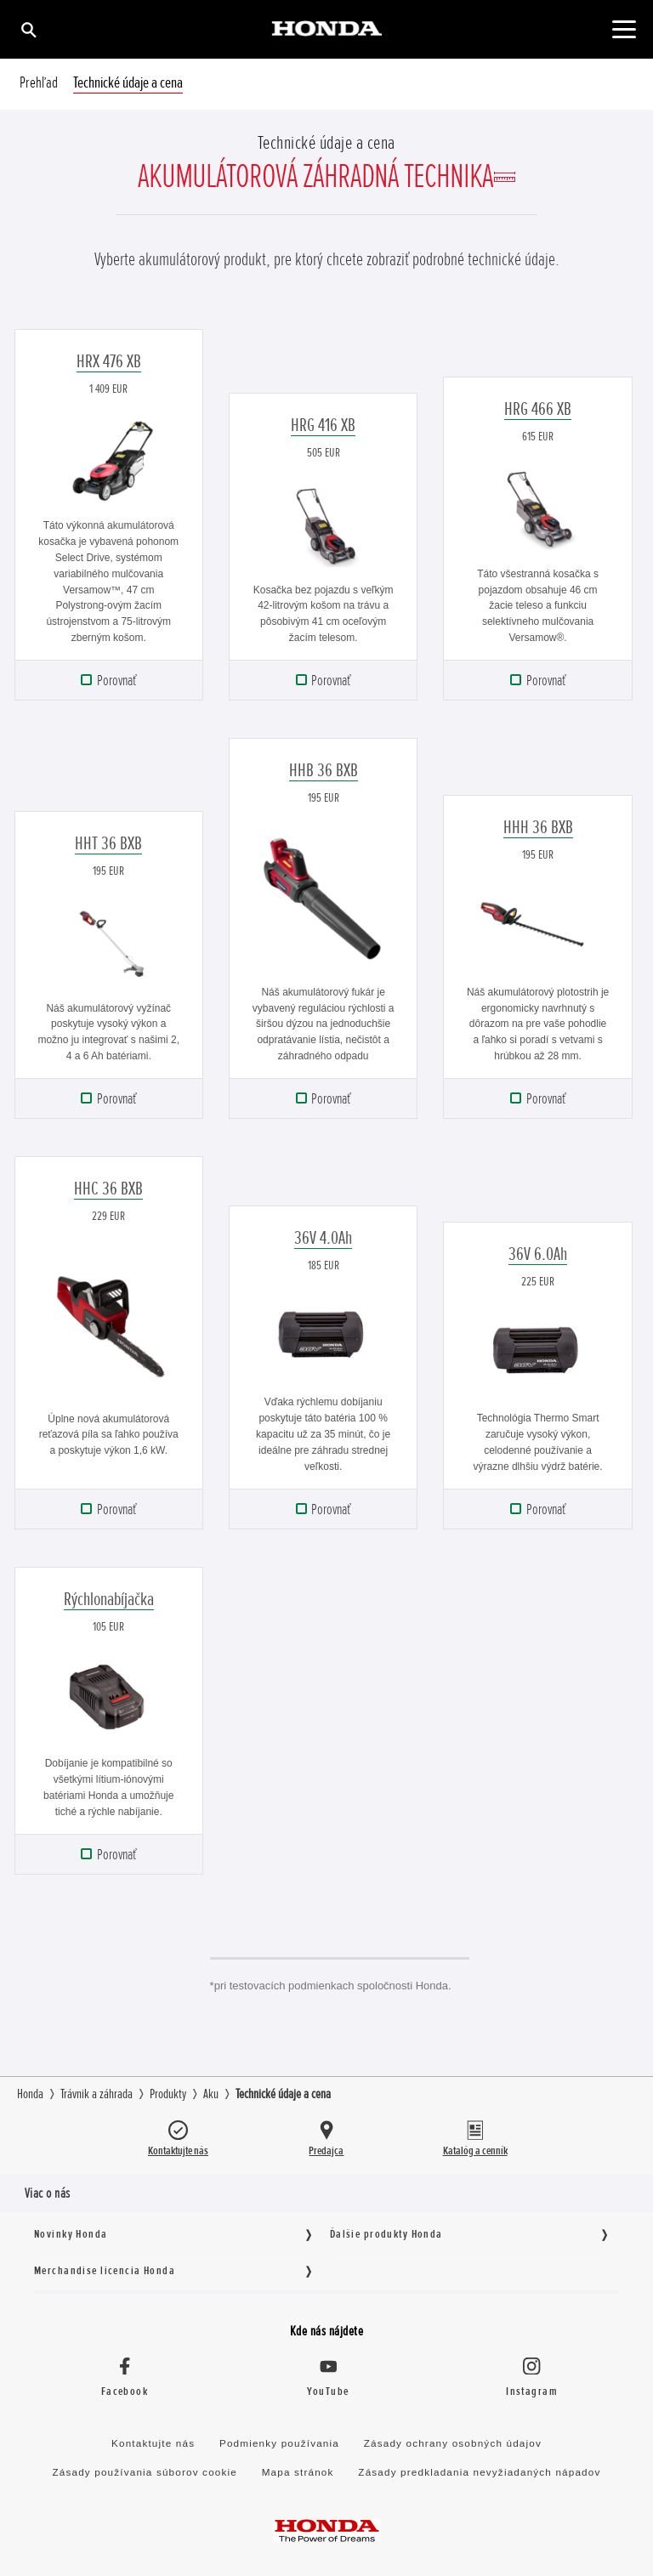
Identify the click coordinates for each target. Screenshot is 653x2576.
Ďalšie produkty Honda (386, 2234)
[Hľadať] (28, 29)
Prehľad (39, 83)
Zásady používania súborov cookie (145, 2471)
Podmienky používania (279, 2442)
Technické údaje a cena (128, 83)
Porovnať (116, 680)
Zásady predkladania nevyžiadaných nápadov (479, 2471)
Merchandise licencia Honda (104, 2270)
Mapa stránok (298, 2471)
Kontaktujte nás (153, 2442)
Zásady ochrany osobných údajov (453, 2442)
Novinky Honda (71, 2234)
